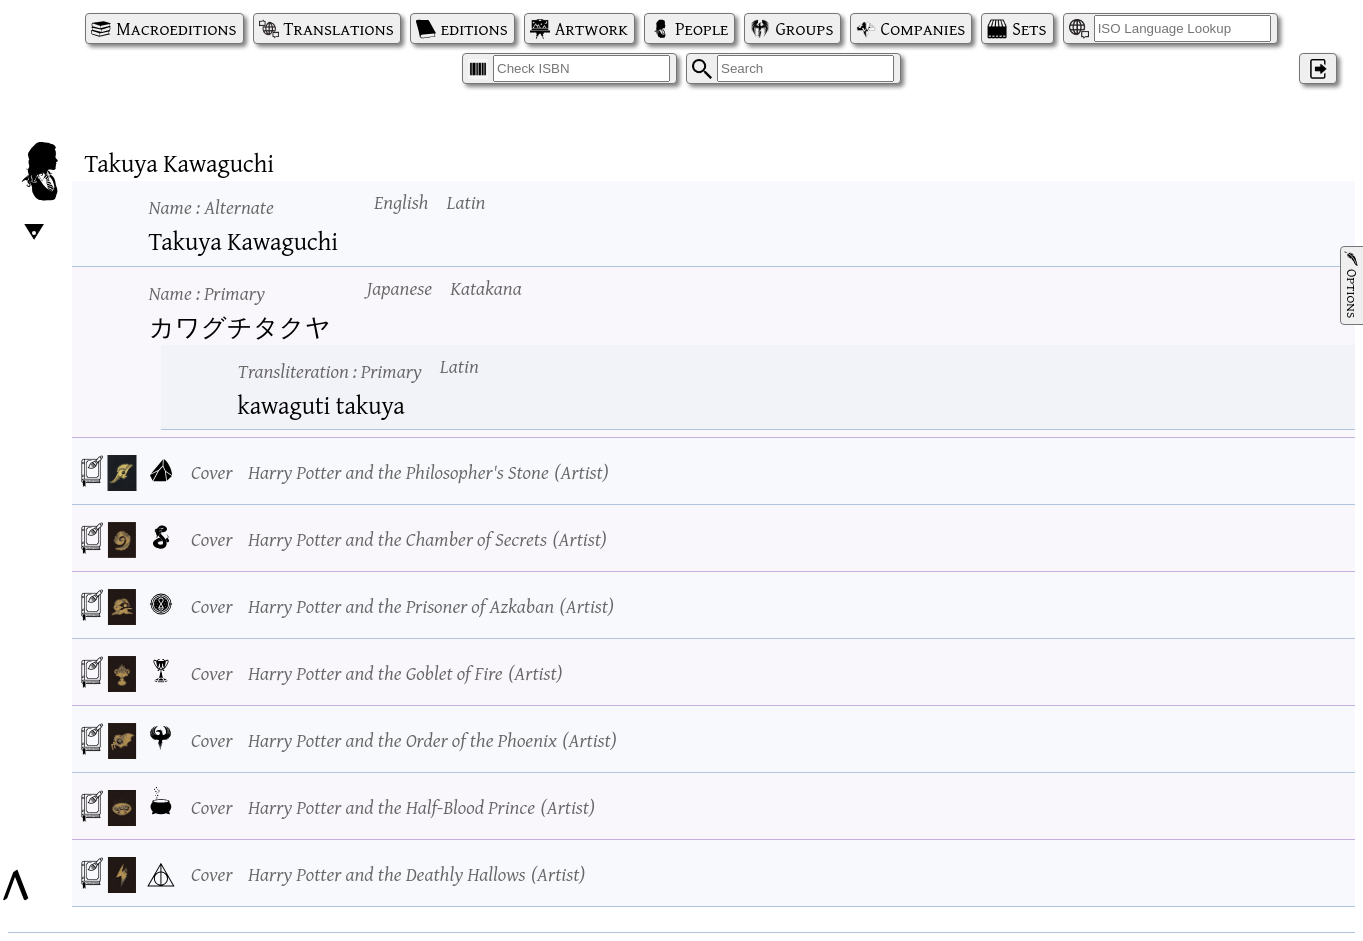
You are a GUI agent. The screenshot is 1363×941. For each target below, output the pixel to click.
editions (474, 28)
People (701, 28)
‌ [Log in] (1318, 68)
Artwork (591, 28)
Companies (923, 28)
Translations (339, 28)
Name (211, 206)
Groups (804, 28)
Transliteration (330, 370)
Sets (1029, 28)
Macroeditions (176, 28)
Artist (581, 471)
